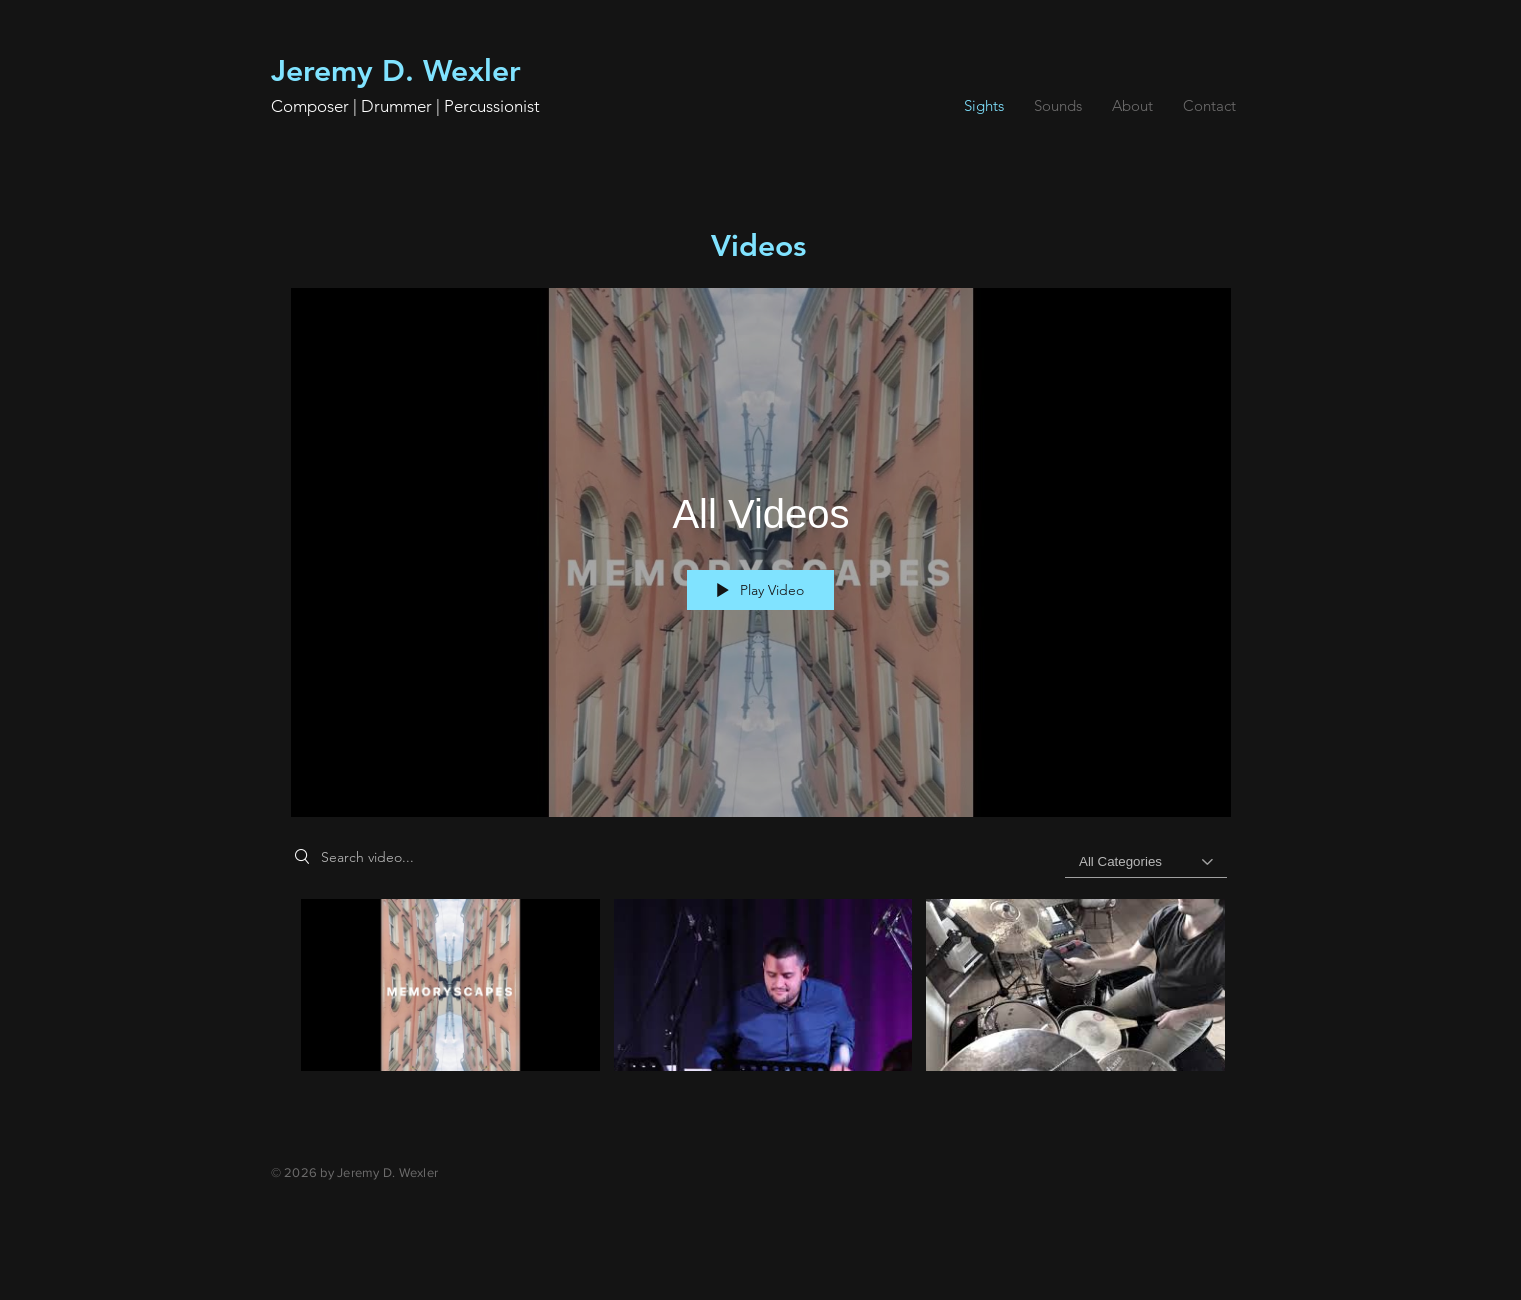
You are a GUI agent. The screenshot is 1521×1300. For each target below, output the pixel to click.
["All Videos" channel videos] (761, 1009)
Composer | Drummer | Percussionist (405, 106)
